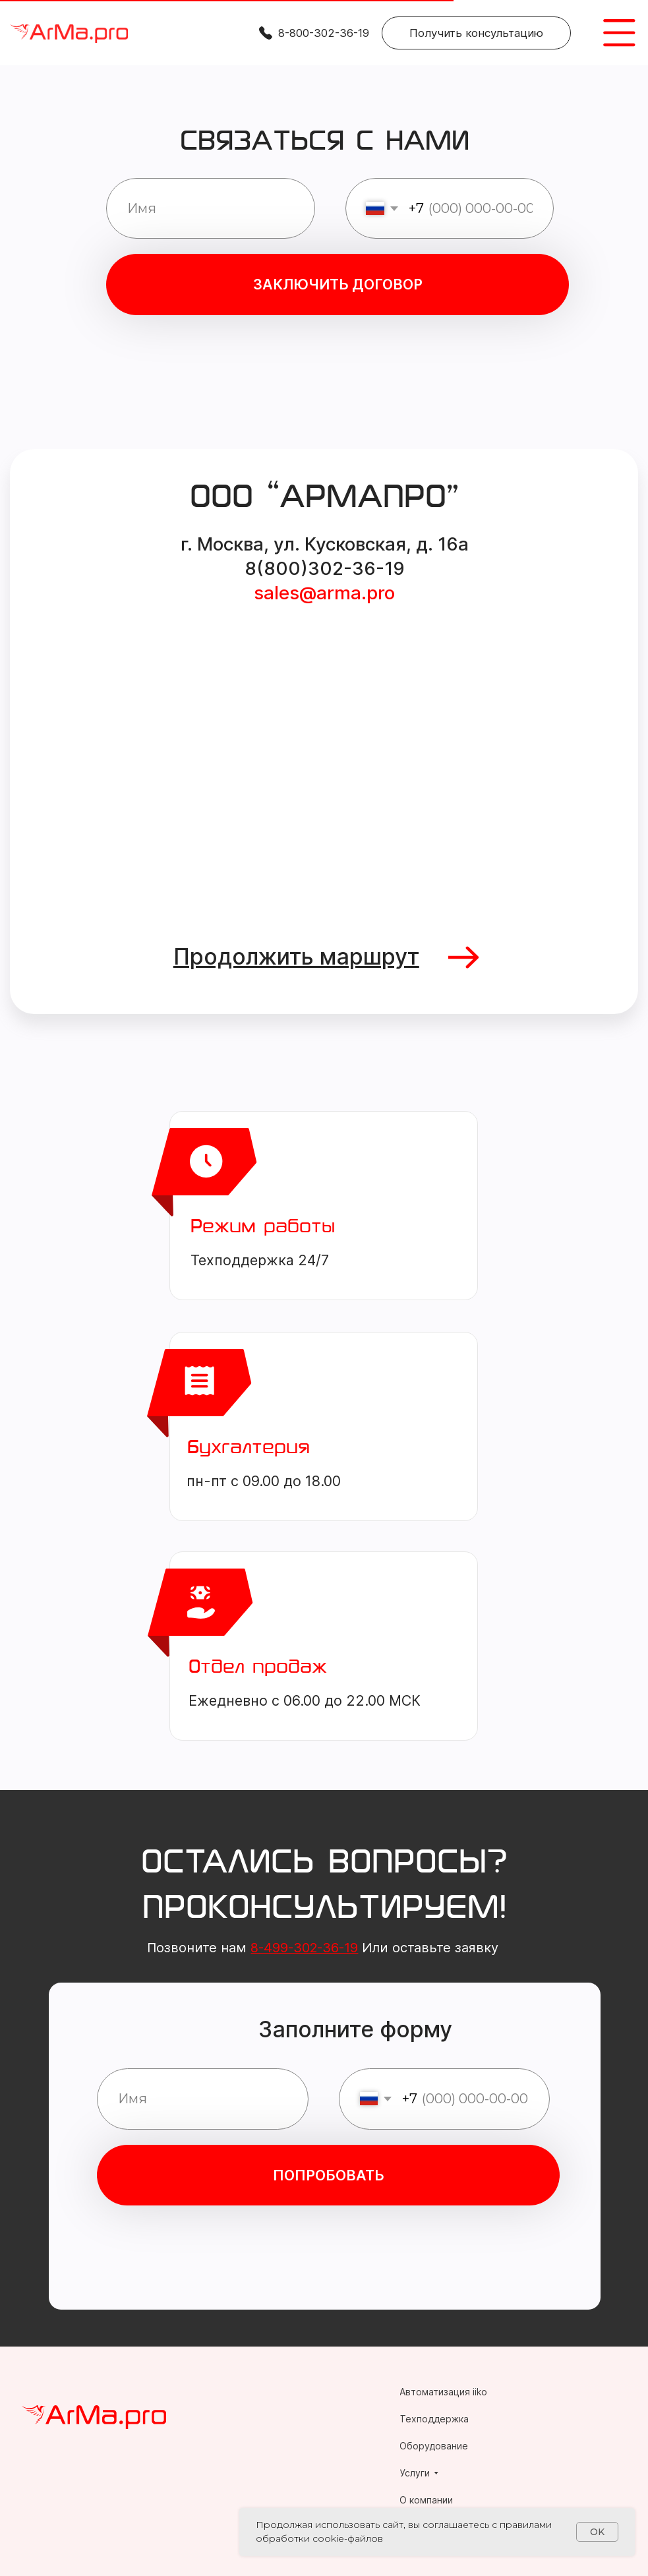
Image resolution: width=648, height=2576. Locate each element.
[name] (210, 208)
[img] (68, 33)
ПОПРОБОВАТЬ (328, 2175)
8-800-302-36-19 (323, 33)
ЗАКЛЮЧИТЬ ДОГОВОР (338, 284)
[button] (476, 33)
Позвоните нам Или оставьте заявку (322, 1948)
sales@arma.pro (324, 593)
